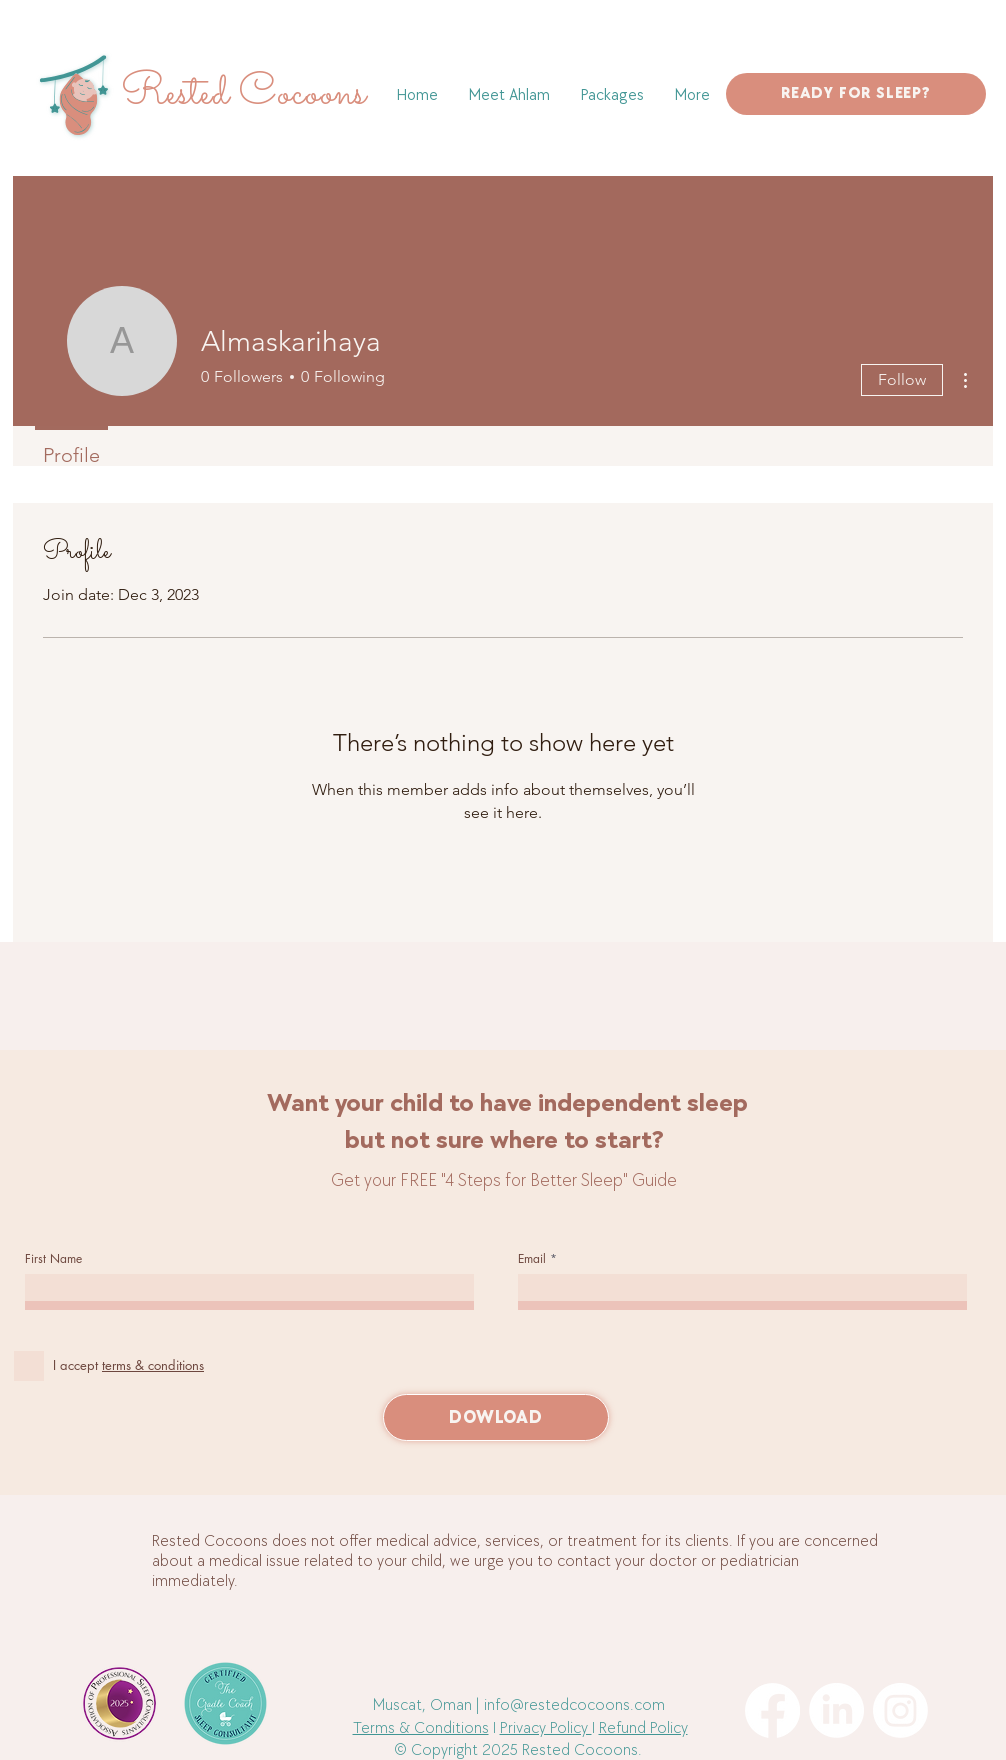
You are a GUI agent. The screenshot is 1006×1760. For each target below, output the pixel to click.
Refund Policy (643, 1728)
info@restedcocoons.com (574, 1705)
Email (532, 1259)
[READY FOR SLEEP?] (856, 94)
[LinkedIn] (836, 1710)
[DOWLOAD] (496, 1417)
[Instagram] (900, 1710)
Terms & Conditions (421, 1728)
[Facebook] (772, 1710)
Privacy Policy (546, 1728)
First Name (53, 1259)
